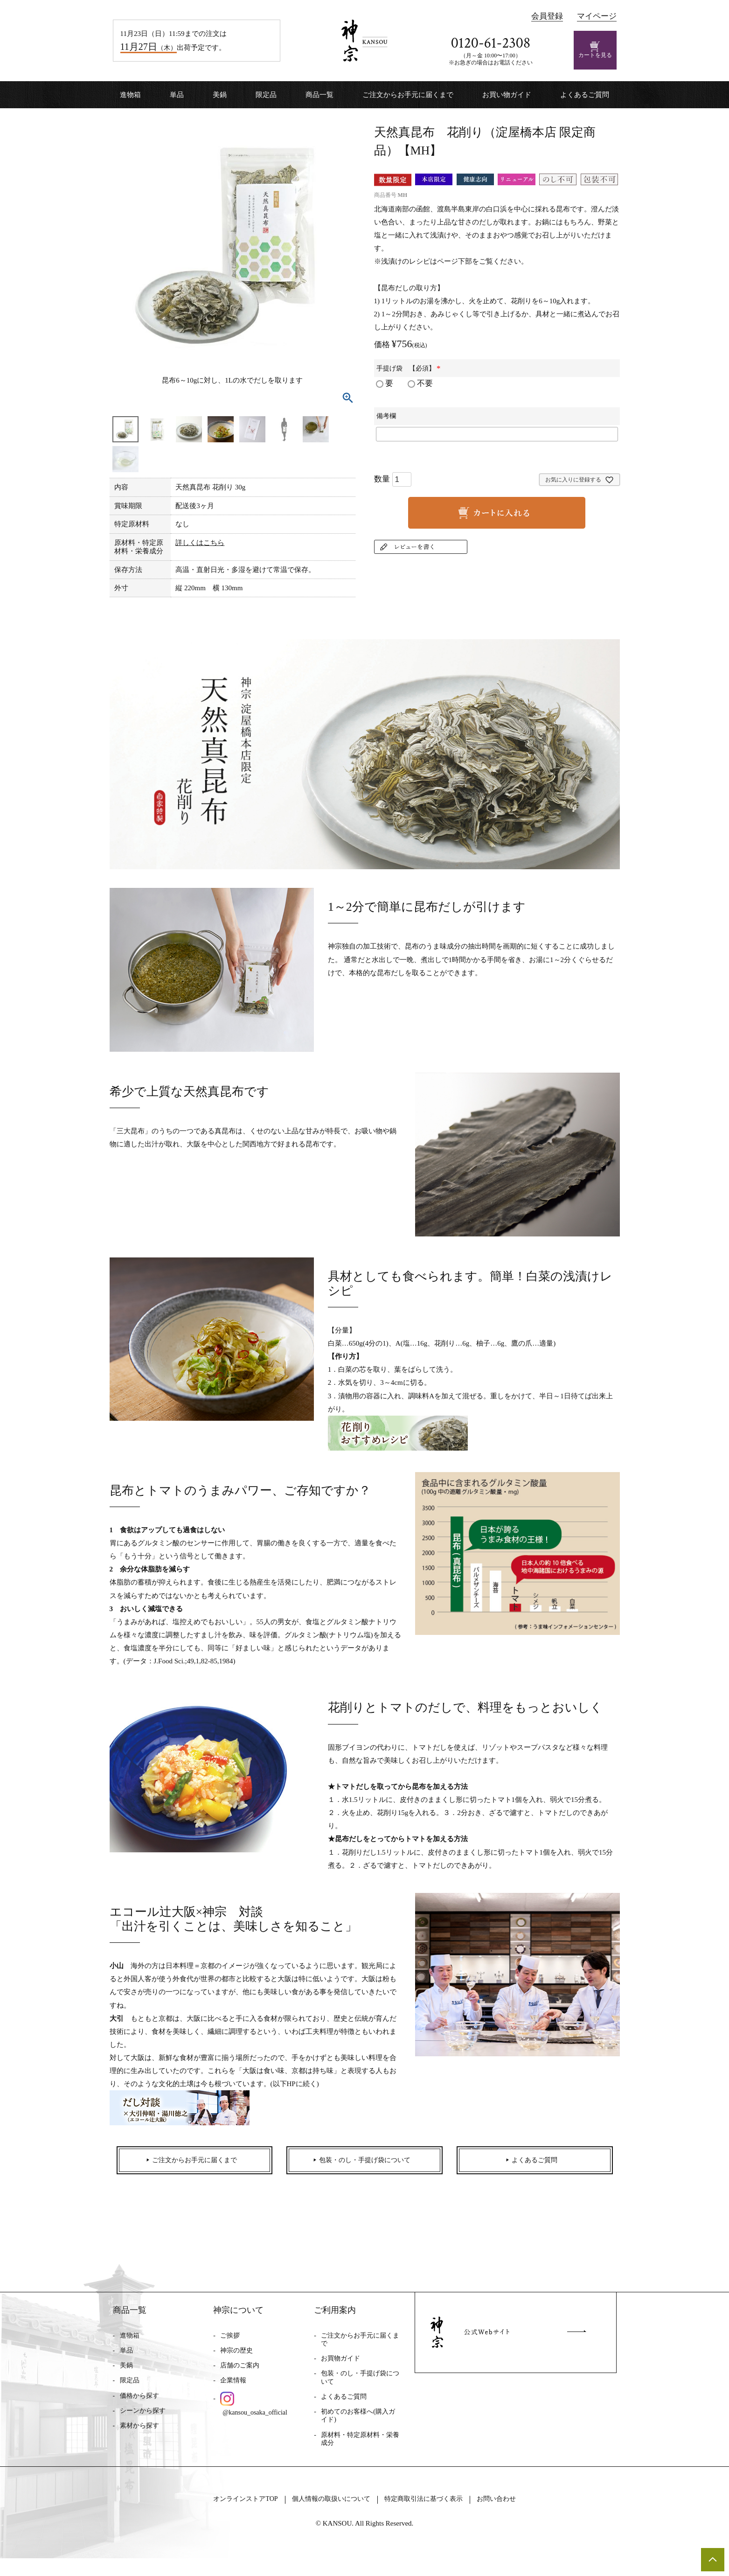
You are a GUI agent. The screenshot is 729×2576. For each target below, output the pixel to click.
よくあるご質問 (584, 94)
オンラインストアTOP (225, 2515)
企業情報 (233, 2388)
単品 (177, 94)
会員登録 (547, 16)
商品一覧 (319, 94)
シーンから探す (143, 2418)
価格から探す (139, 2403)
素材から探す (139, 2433)
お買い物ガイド (506, 94)
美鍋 (220, 94)
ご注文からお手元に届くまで (407, 94)
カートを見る (595, 50)
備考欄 (386, 415)
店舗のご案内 (239, 2373)
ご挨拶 (230, 2343)
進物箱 (130, 94)
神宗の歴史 (236, 2358)
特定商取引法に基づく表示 (434, 2515)
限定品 (266, 94)
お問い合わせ (519, 2515)
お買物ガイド (340, 2366)
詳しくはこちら (199, 542)
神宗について (238, 2318)
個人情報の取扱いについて (325, 2515)
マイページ (597, 16)
